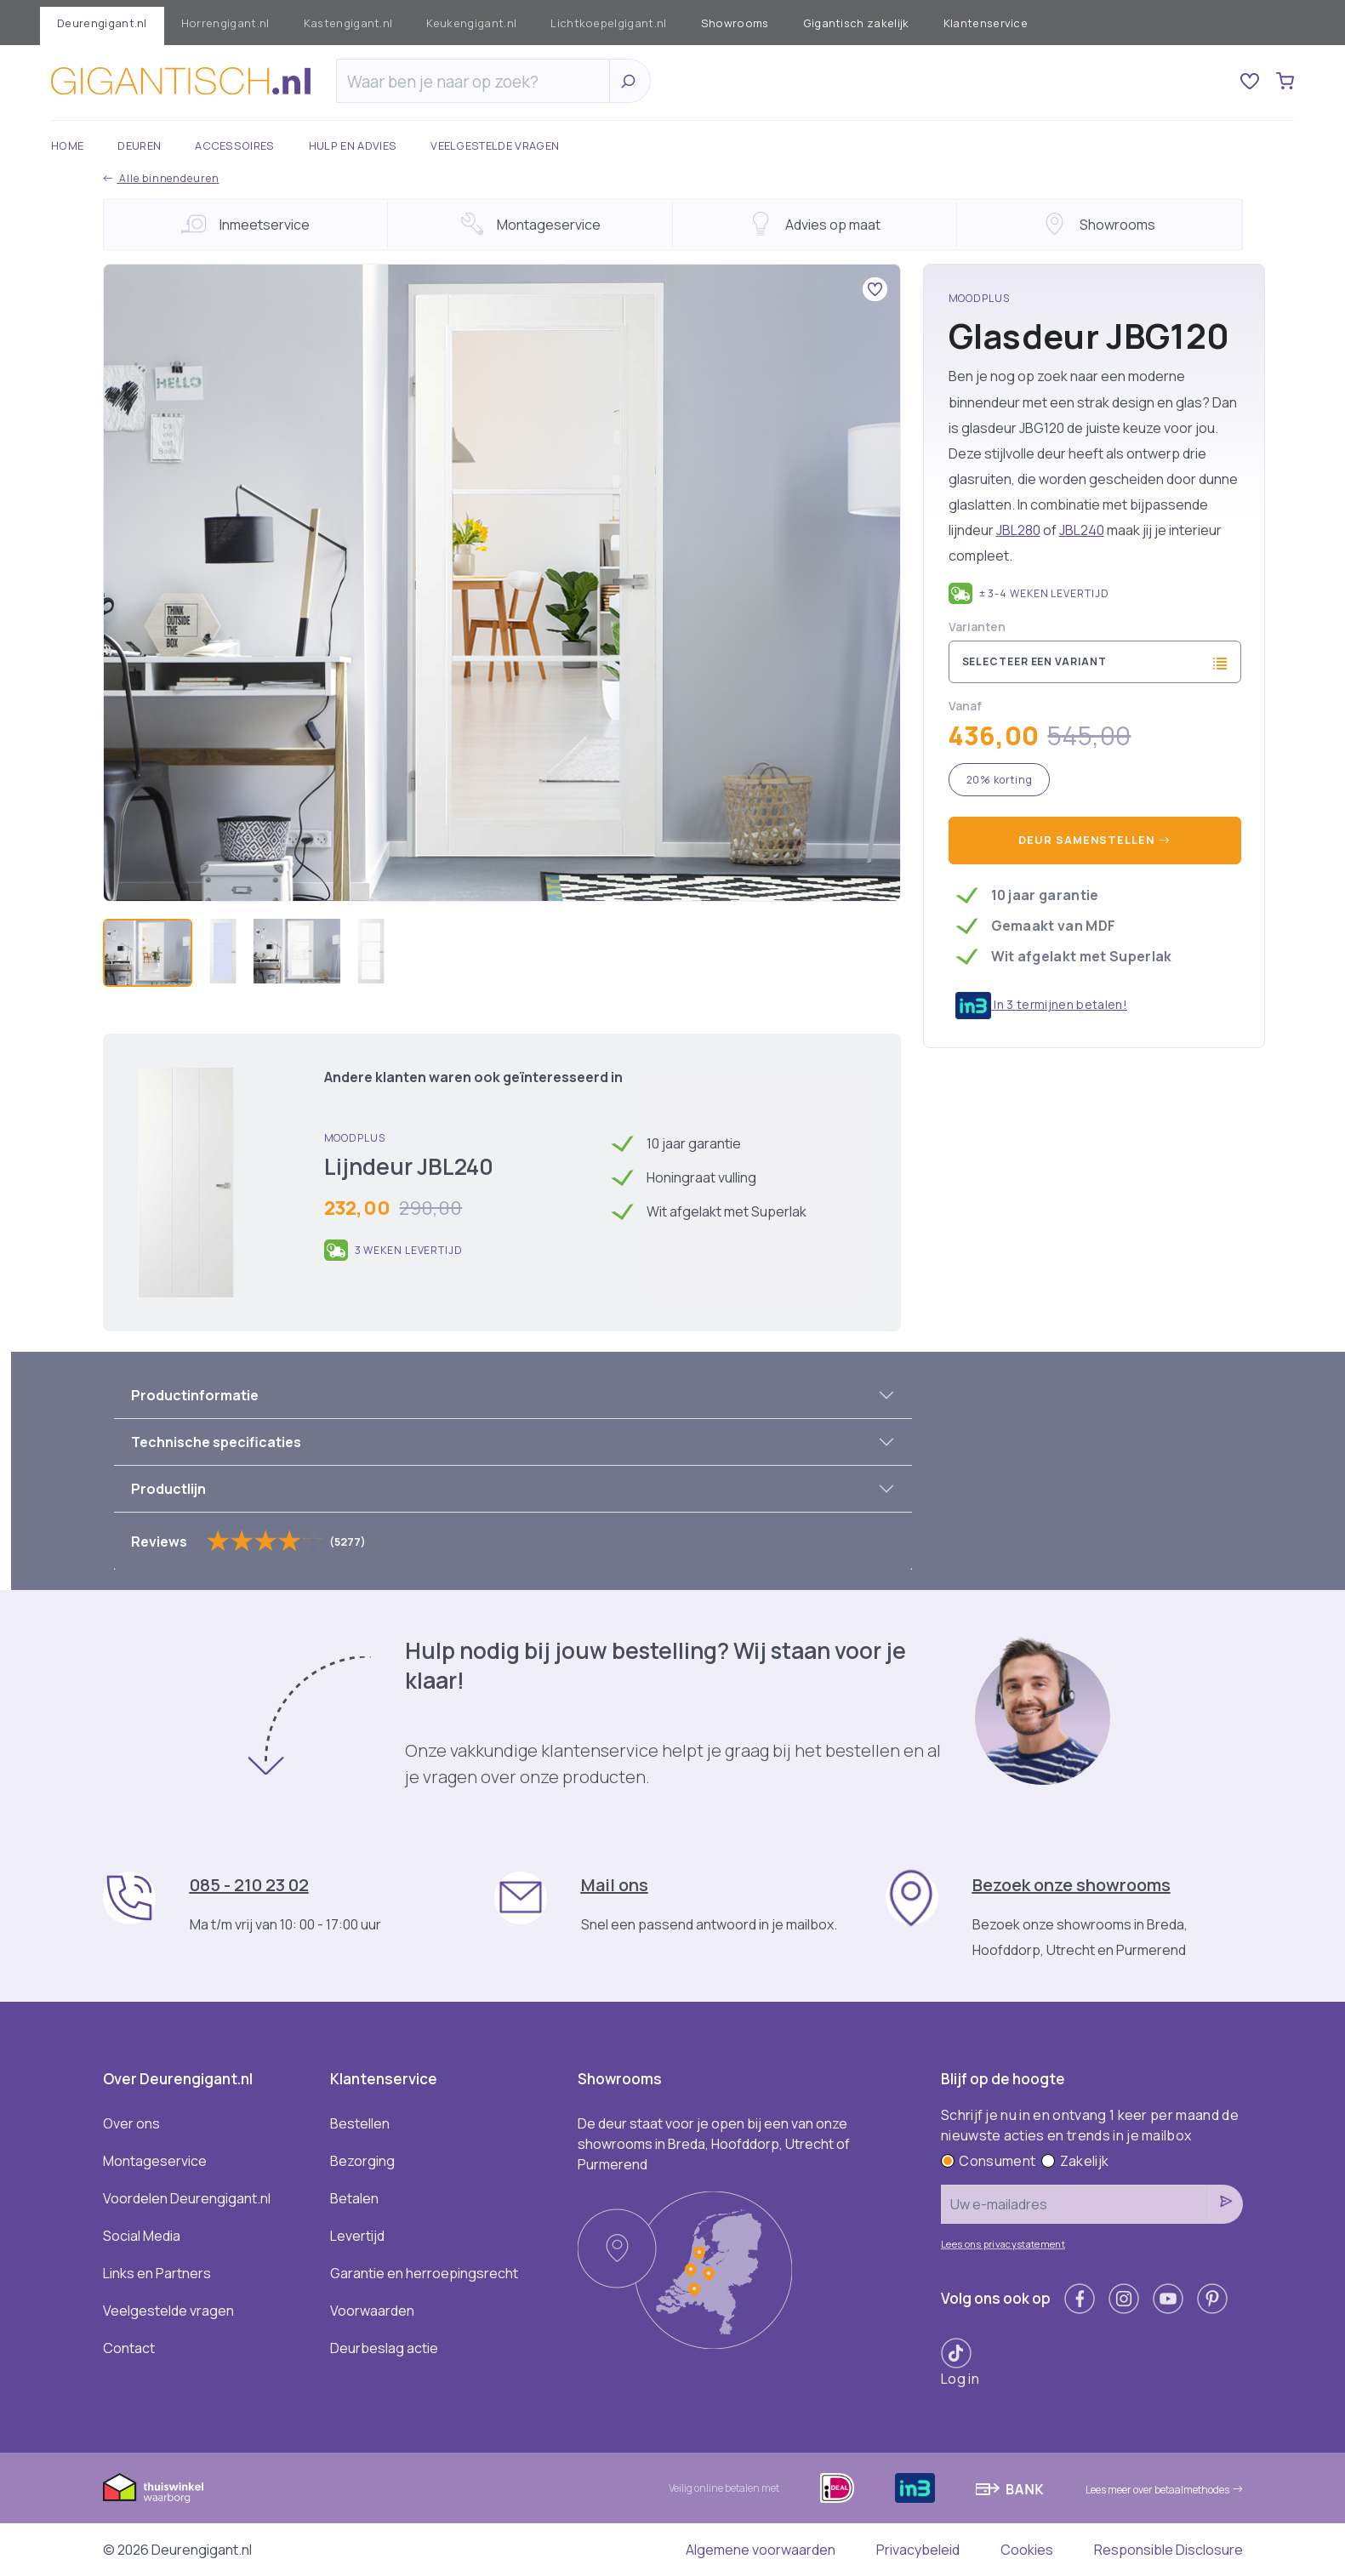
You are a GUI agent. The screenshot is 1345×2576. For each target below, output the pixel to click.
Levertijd (357, 2235)
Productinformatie (195, 1395)
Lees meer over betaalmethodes (1164, 2489)
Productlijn (168, 1488)
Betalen (354, 2198)
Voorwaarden (372, 2310)
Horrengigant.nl (225, 23)
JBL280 (1018, 530)
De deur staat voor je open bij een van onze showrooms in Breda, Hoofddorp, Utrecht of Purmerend (714, 2144)
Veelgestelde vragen (494, 145)
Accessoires (235, 145)
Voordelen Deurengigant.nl (187, 2198)
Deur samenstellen (1094, 839)
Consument (988, 2161)
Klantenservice (985, 23)
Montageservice (155, 2160)
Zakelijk (1074, 2161)
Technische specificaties (216, 1442)
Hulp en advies (352, 145)
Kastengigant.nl (348, 23)
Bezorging (362, 2160)
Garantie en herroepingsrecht (424, 2273)
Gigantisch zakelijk (856, 23)
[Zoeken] (477, 82)
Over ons (131, 2123)
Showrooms (735, 23)
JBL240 (1081, 530)
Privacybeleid (918, 2549)
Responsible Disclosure (1168, 2549)
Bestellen (360, 2123)
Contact (129, 2348)
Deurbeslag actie (384, 2348)
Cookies (1026, 2549)
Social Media (141, 2235)
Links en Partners (157, 2273)
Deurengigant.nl (102, 23)
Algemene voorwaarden (760, 2549)
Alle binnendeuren (161, 178)
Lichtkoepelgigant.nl (608, 23)
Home (67, 145)
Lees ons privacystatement (1003, 2243)
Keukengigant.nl (471, 23)
